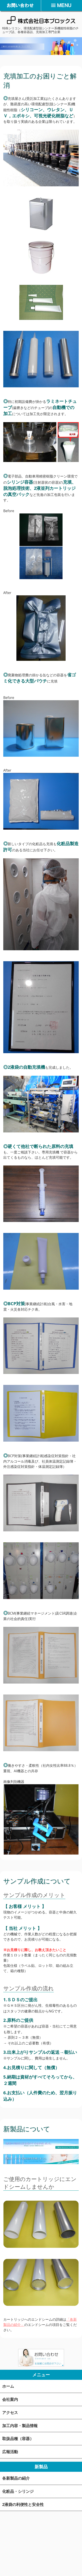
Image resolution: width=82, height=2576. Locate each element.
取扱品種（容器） (18, 2438)
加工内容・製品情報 (20, 2425)
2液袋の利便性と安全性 (23, 2504)
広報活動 (10, 2451)
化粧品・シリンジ (18, 2491)
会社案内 (10, 2399)
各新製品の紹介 (16, 2478)
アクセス (10, 2412)
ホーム (8, 2386)
